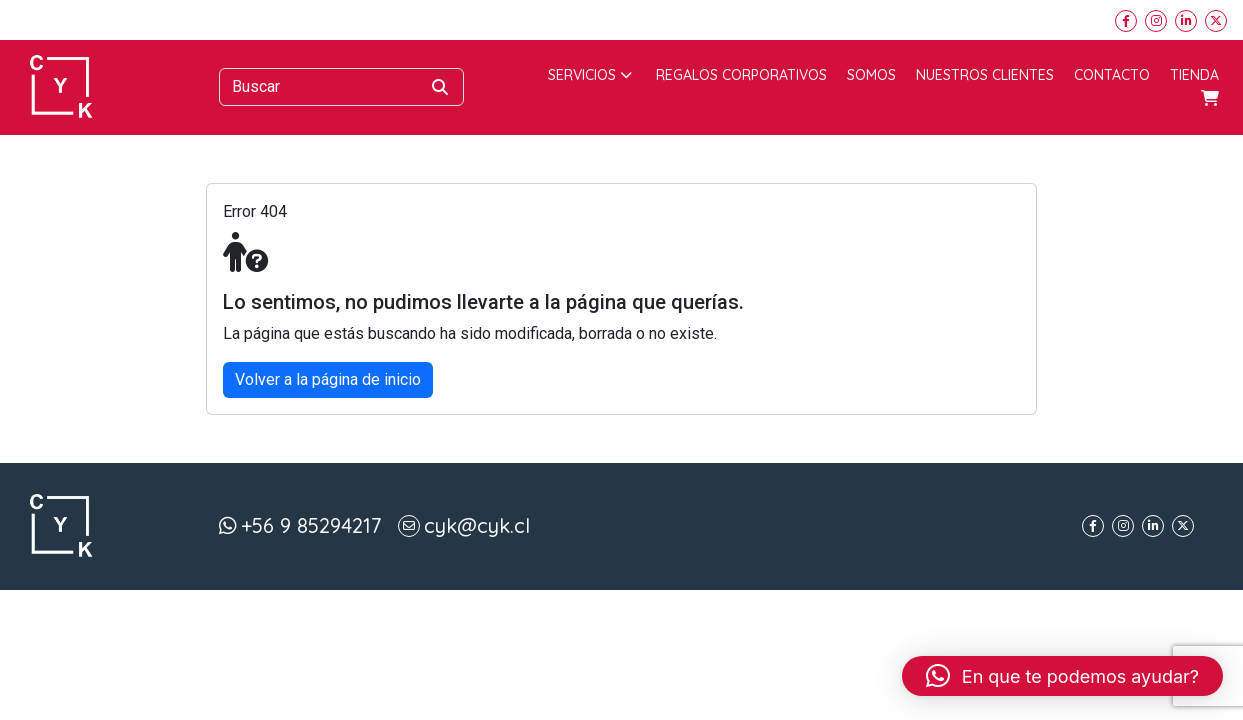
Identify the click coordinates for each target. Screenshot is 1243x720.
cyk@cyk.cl (477, 525)
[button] (1062, 676)
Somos (871, 75)
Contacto (1112, 75)
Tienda (1194, 75)
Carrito (1210, 98)
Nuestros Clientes (985, 75)
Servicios (590, 75)
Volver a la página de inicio (328, 379)
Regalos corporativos (741, 75)
